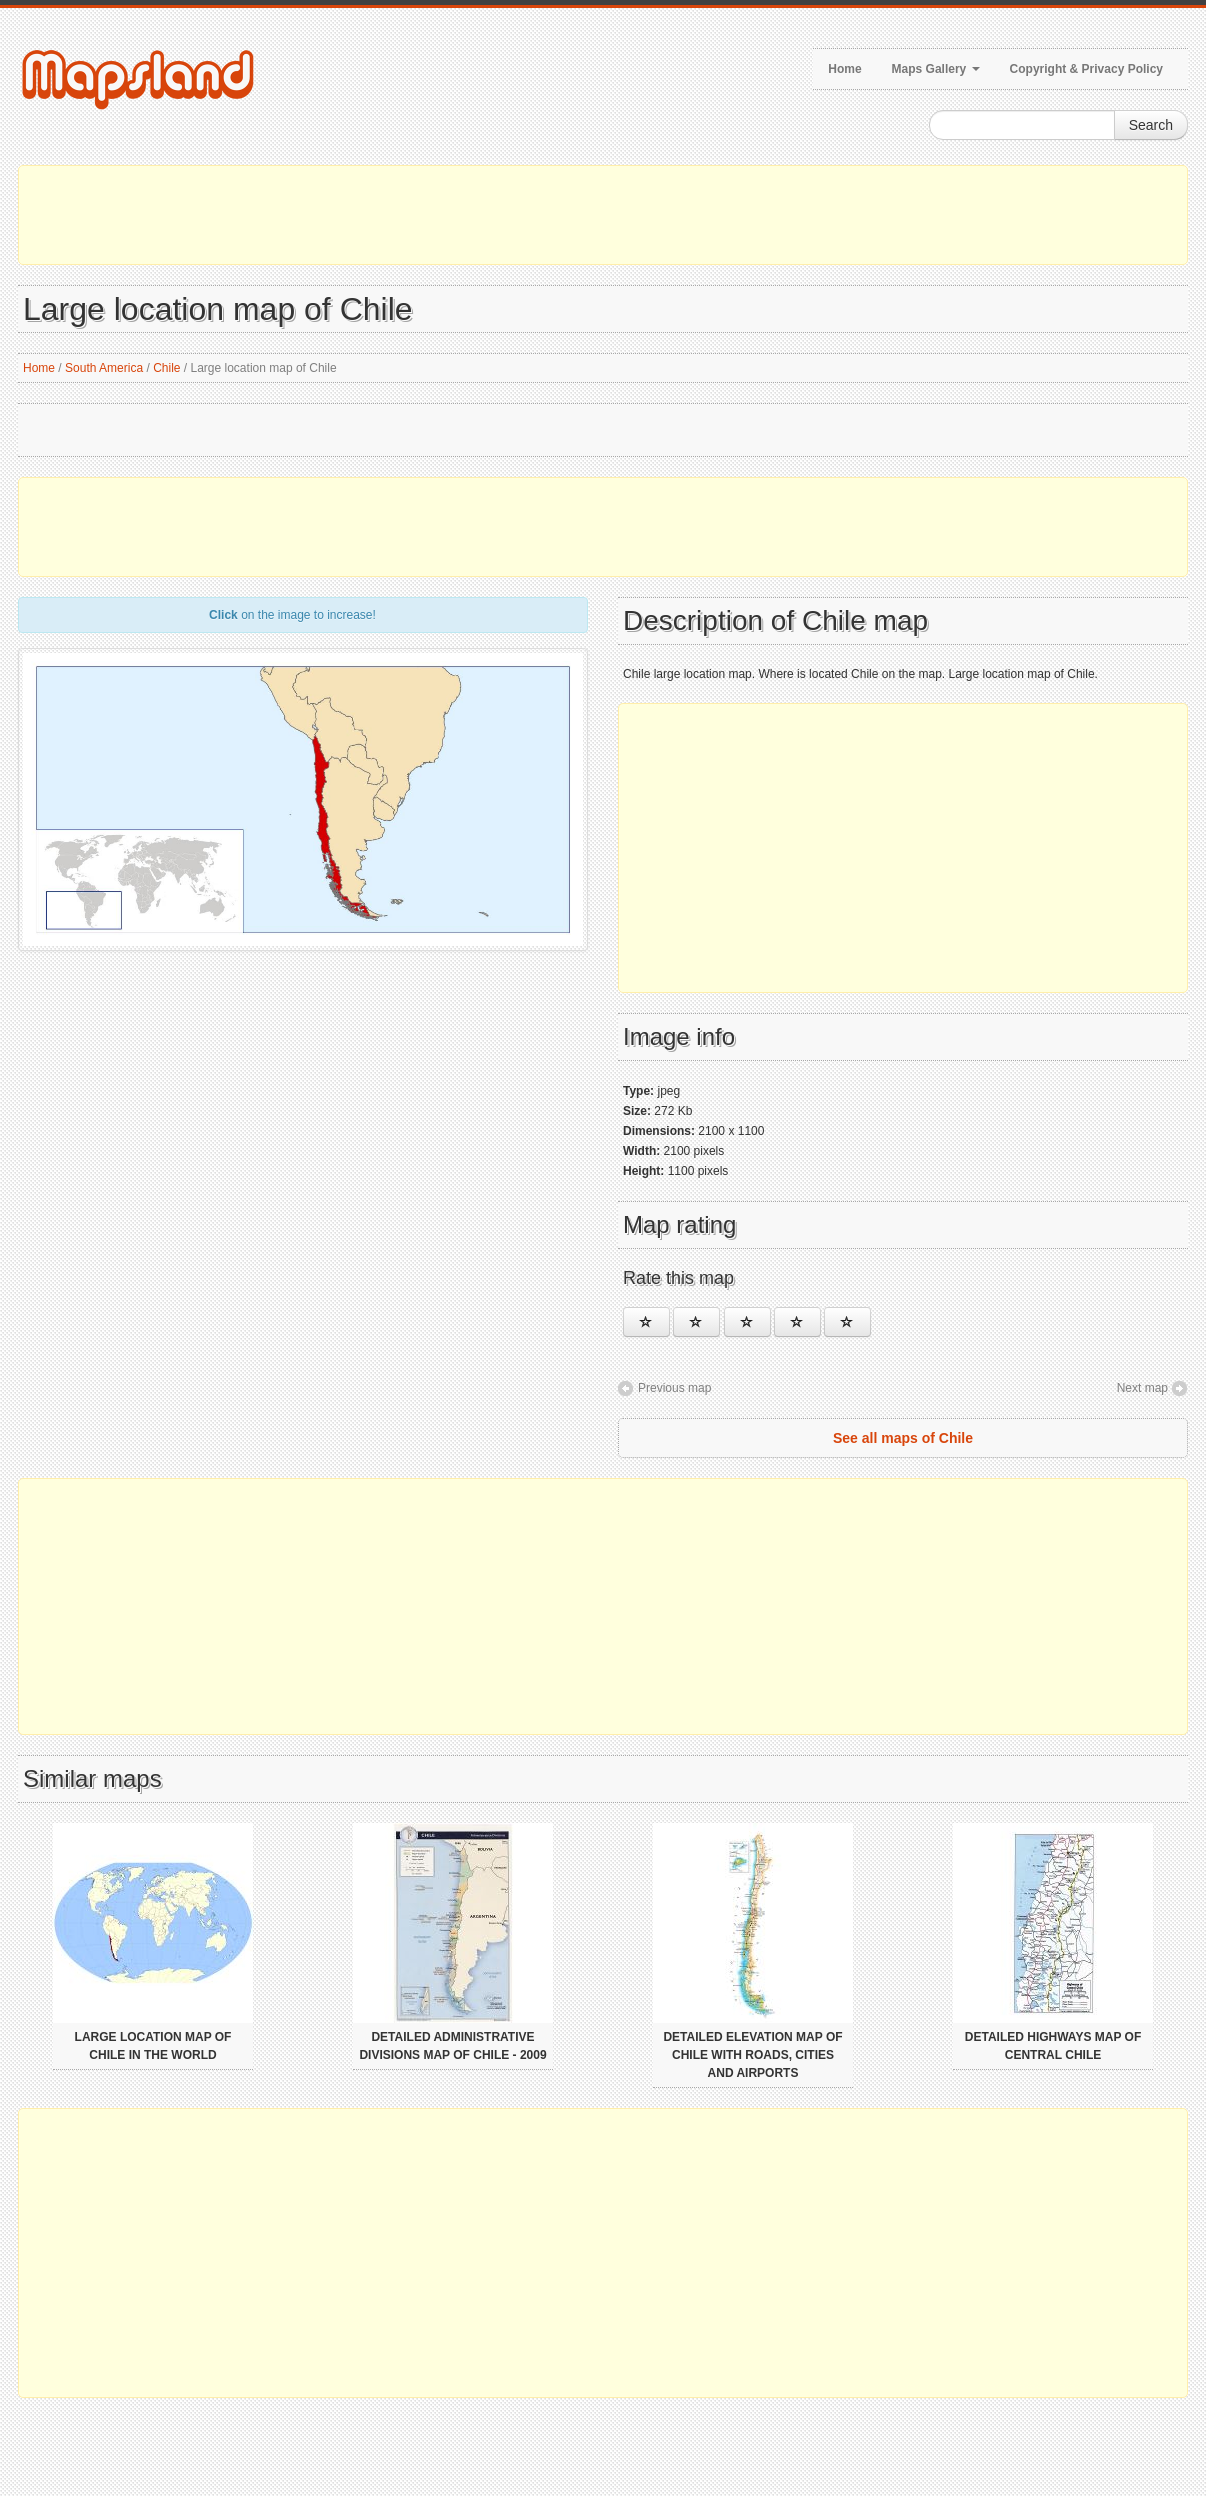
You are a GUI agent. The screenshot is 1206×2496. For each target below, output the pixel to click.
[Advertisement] (603, 215)
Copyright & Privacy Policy (1086, 69)
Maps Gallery (936, 69)
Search (1151, 125)
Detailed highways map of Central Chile (1053, 2046)
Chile (166, 368)
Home (844, 69)
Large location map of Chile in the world (153, 2046)
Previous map (674, 1388)
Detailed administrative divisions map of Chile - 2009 (452, 2046)
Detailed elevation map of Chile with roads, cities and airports (752, 2055)
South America (104, 368)
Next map (1142, 1388)
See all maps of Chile (903, 1438)
